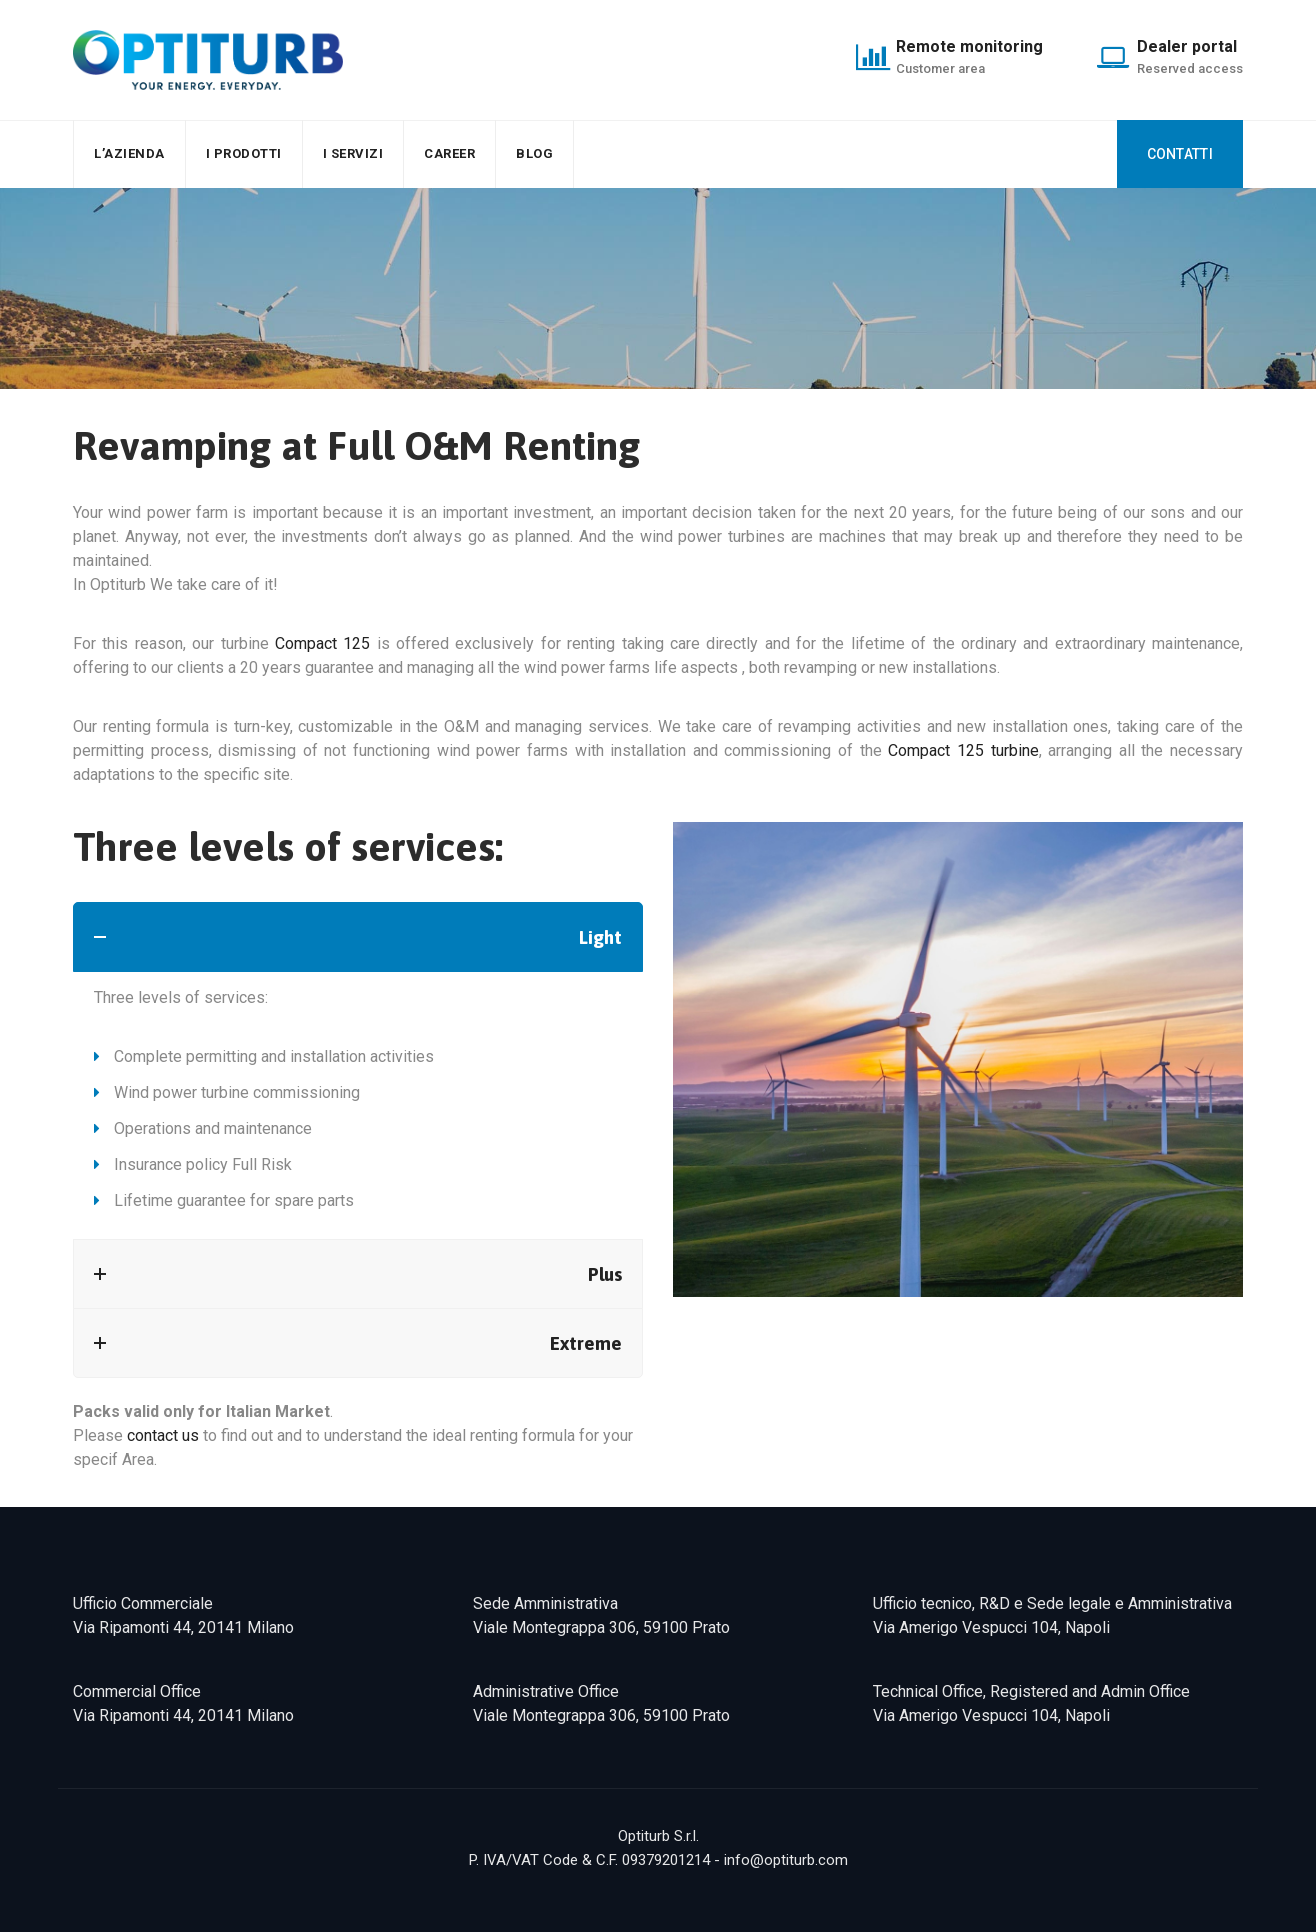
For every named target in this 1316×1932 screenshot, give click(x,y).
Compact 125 (322, 643)
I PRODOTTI (244, 153)
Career (449, 153)
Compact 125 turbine (963, 750)
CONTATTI (1180, 154)
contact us (163, 1435)
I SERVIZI (353, 153)
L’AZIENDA (129, 153)
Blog (534, 153)
